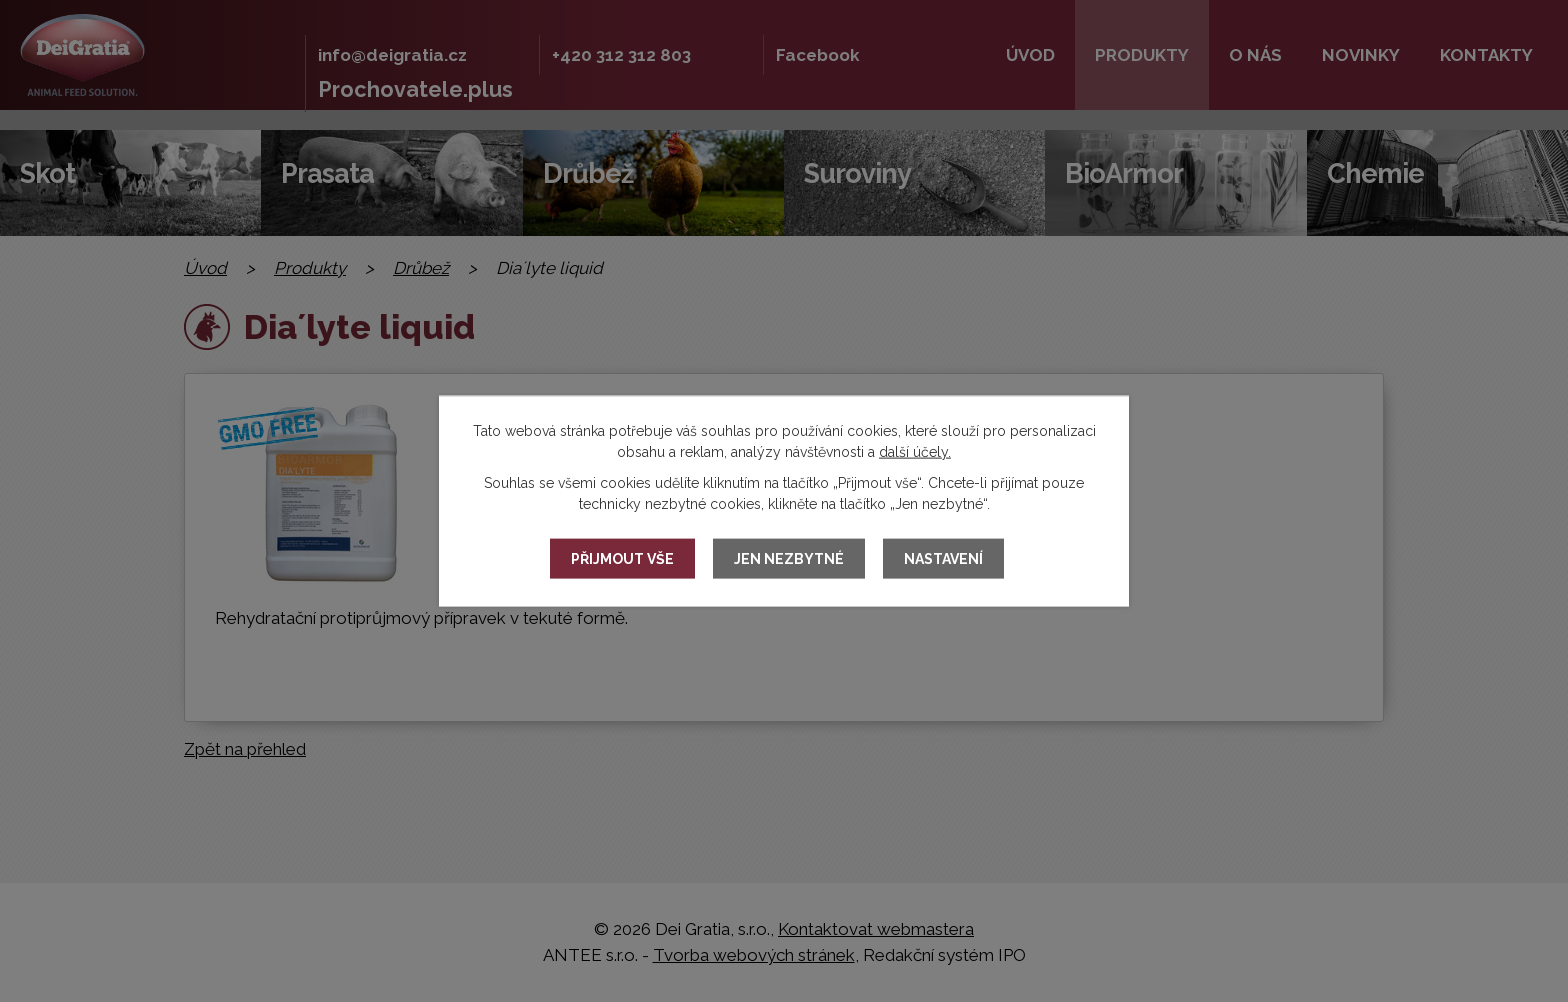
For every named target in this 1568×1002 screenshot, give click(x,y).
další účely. (915, 452)
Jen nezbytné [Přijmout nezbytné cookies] (789, 559)
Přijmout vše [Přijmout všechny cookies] (622, 559)
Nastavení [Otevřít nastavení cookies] (943, 559)
